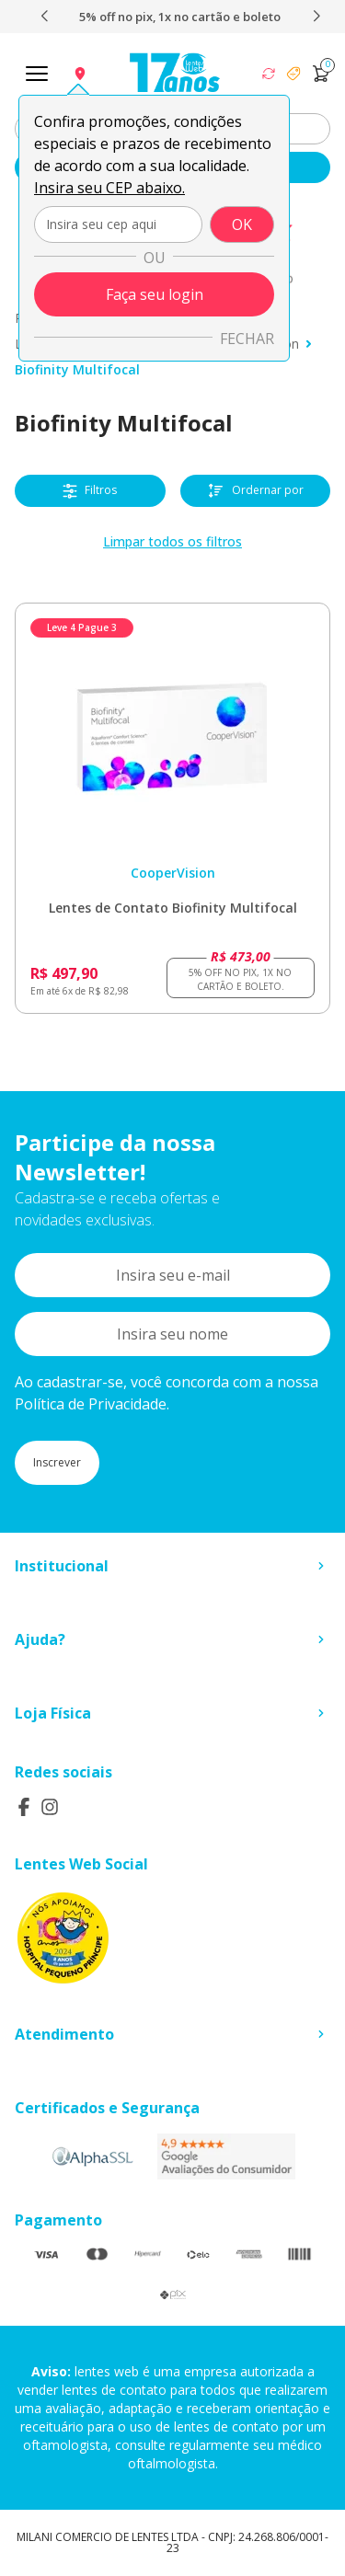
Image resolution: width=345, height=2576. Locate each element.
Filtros (90, 490)
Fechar (247, 338)
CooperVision (173, 872)
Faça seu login (154, 294)
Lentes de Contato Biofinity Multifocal (173, 907)
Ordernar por (255, 491)
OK (242, 224)
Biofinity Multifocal (77, 369)
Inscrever (57, 1462)
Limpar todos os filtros (172, 541)
